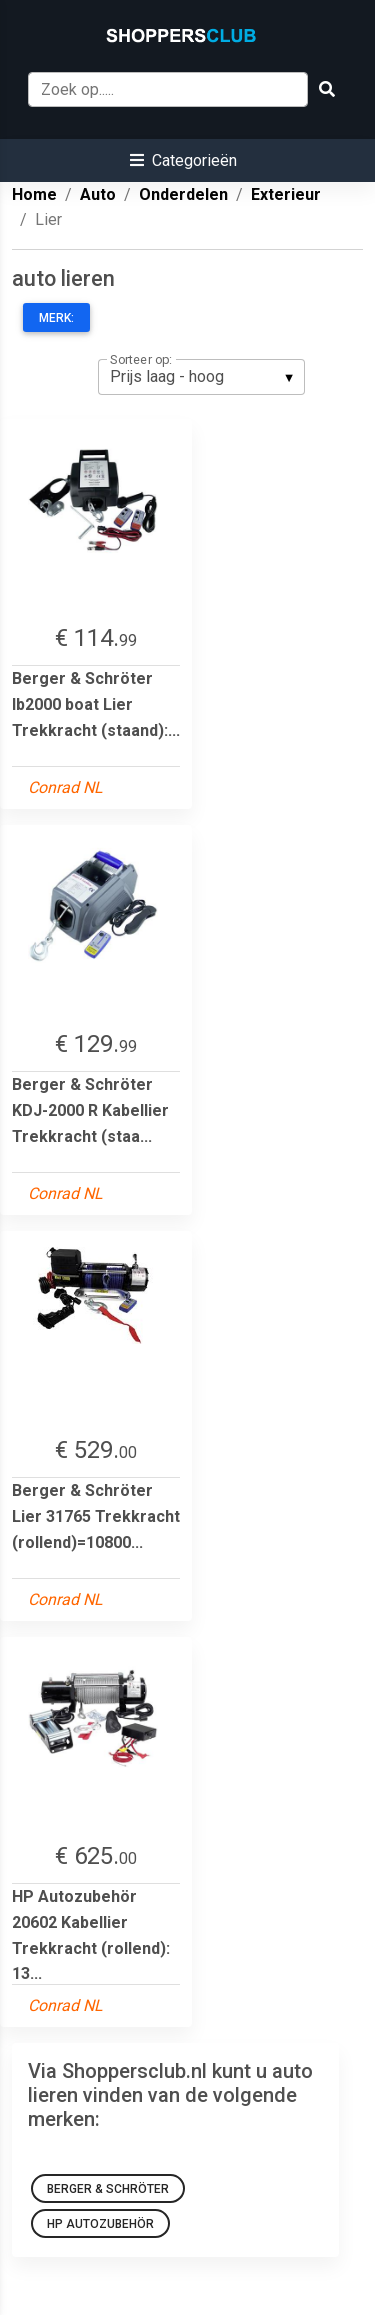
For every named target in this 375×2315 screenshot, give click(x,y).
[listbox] (201, 377)
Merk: (56, 318)
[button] (183, 160)
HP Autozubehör (100, 2224)
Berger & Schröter (108, 2189)
